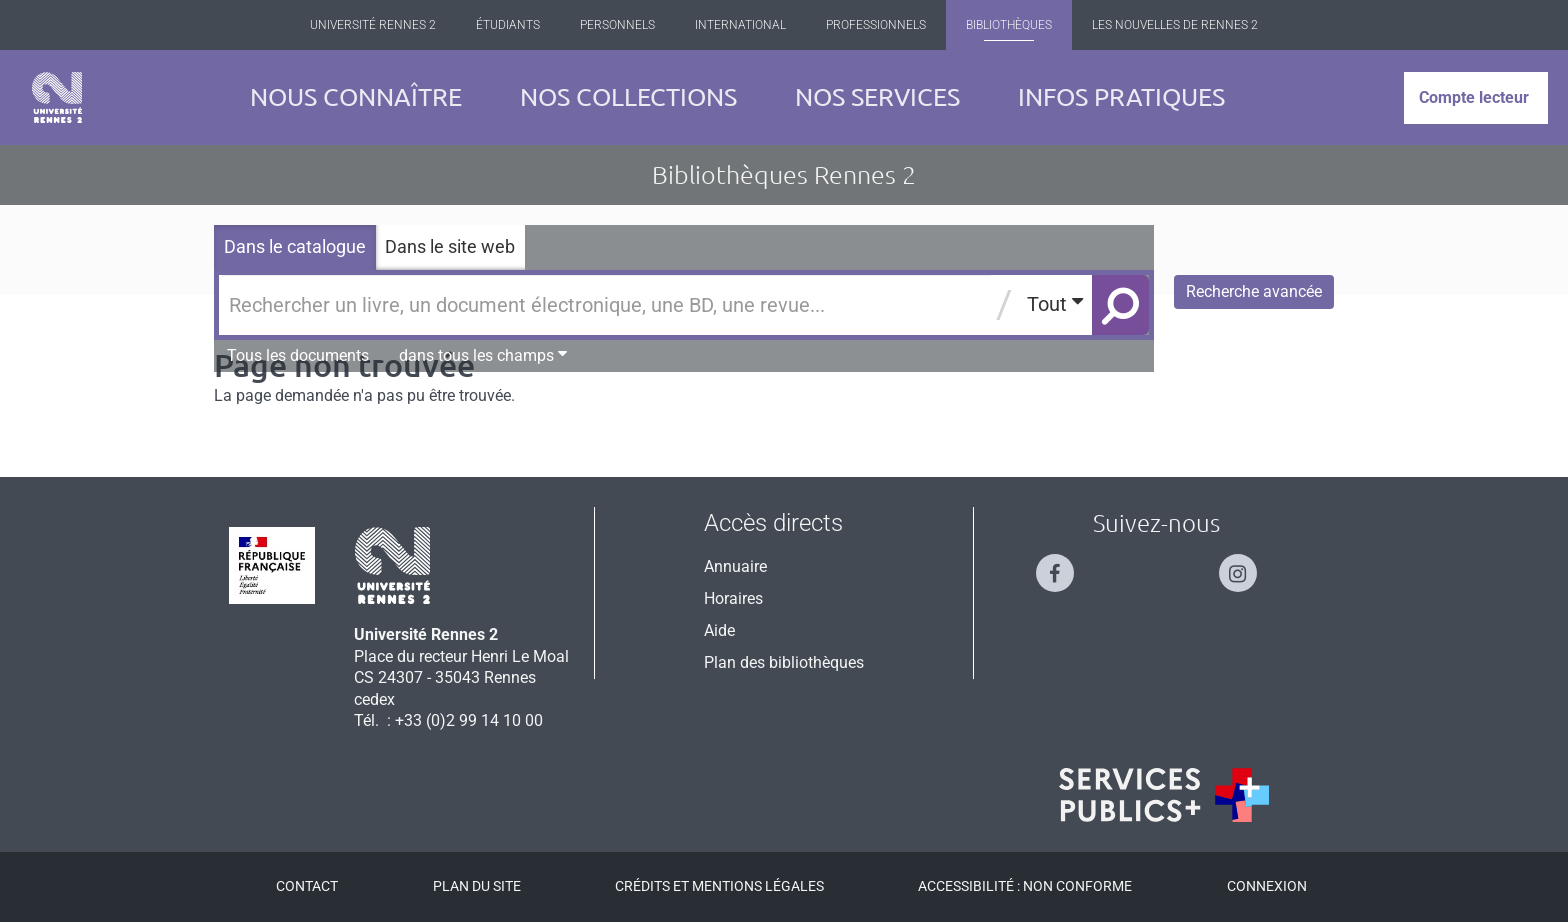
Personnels (617, 25)
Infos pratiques (1121, 97)
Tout (1055, 303)
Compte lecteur (1474, 97)
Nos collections (628, 97)
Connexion (1267, 886)
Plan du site (477, 886)
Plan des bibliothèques (784, 662)
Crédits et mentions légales (719, 886)
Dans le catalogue (295, 246)
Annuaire (735, 566)
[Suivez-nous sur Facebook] (1065, 564)
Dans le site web (450, 246)
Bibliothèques (1009, 25)
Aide (719, 630)
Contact (307, 886)
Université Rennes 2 (373, 25)
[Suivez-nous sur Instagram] (1248, 564)
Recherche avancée (1254, 291)
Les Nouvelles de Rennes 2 (1175, 25)
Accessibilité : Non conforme (1025, 886)
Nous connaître (356, 97)
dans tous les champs (483, 355)
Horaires (733, 598)
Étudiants (508, 25)
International (740, 25)
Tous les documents (298, 355)
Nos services (877, 97)
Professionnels (876, 25)
